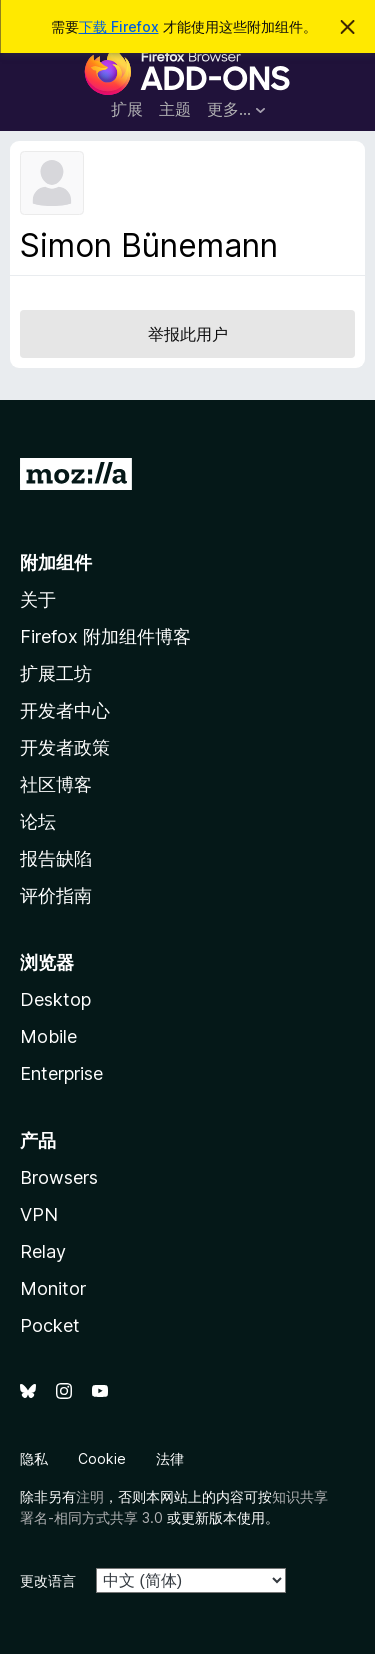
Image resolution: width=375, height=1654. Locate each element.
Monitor (53, 1288)
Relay (43, 1251)
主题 (175, 109)
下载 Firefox (119, 26)
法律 (170, 1458)
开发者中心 (65, 710)
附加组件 (56, 562)
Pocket (50, 1325)
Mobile (48, 1036)
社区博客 (56, 784)
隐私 (34, 1458)
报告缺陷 (56, 858)
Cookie (102, 1458)
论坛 (38, 821)
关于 (38, 599)
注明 (90, 1496)
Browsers (59, 1177)
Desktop (55, 999)
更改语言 (48, 1580)
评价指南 (56, 895)
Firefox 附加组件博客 (105, 636)
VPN (39, 1214)
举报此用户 (188, 334)
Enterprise (61, 1073)
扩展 (127, 109)
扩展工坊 (56, 673)
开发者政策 (65, 747)
